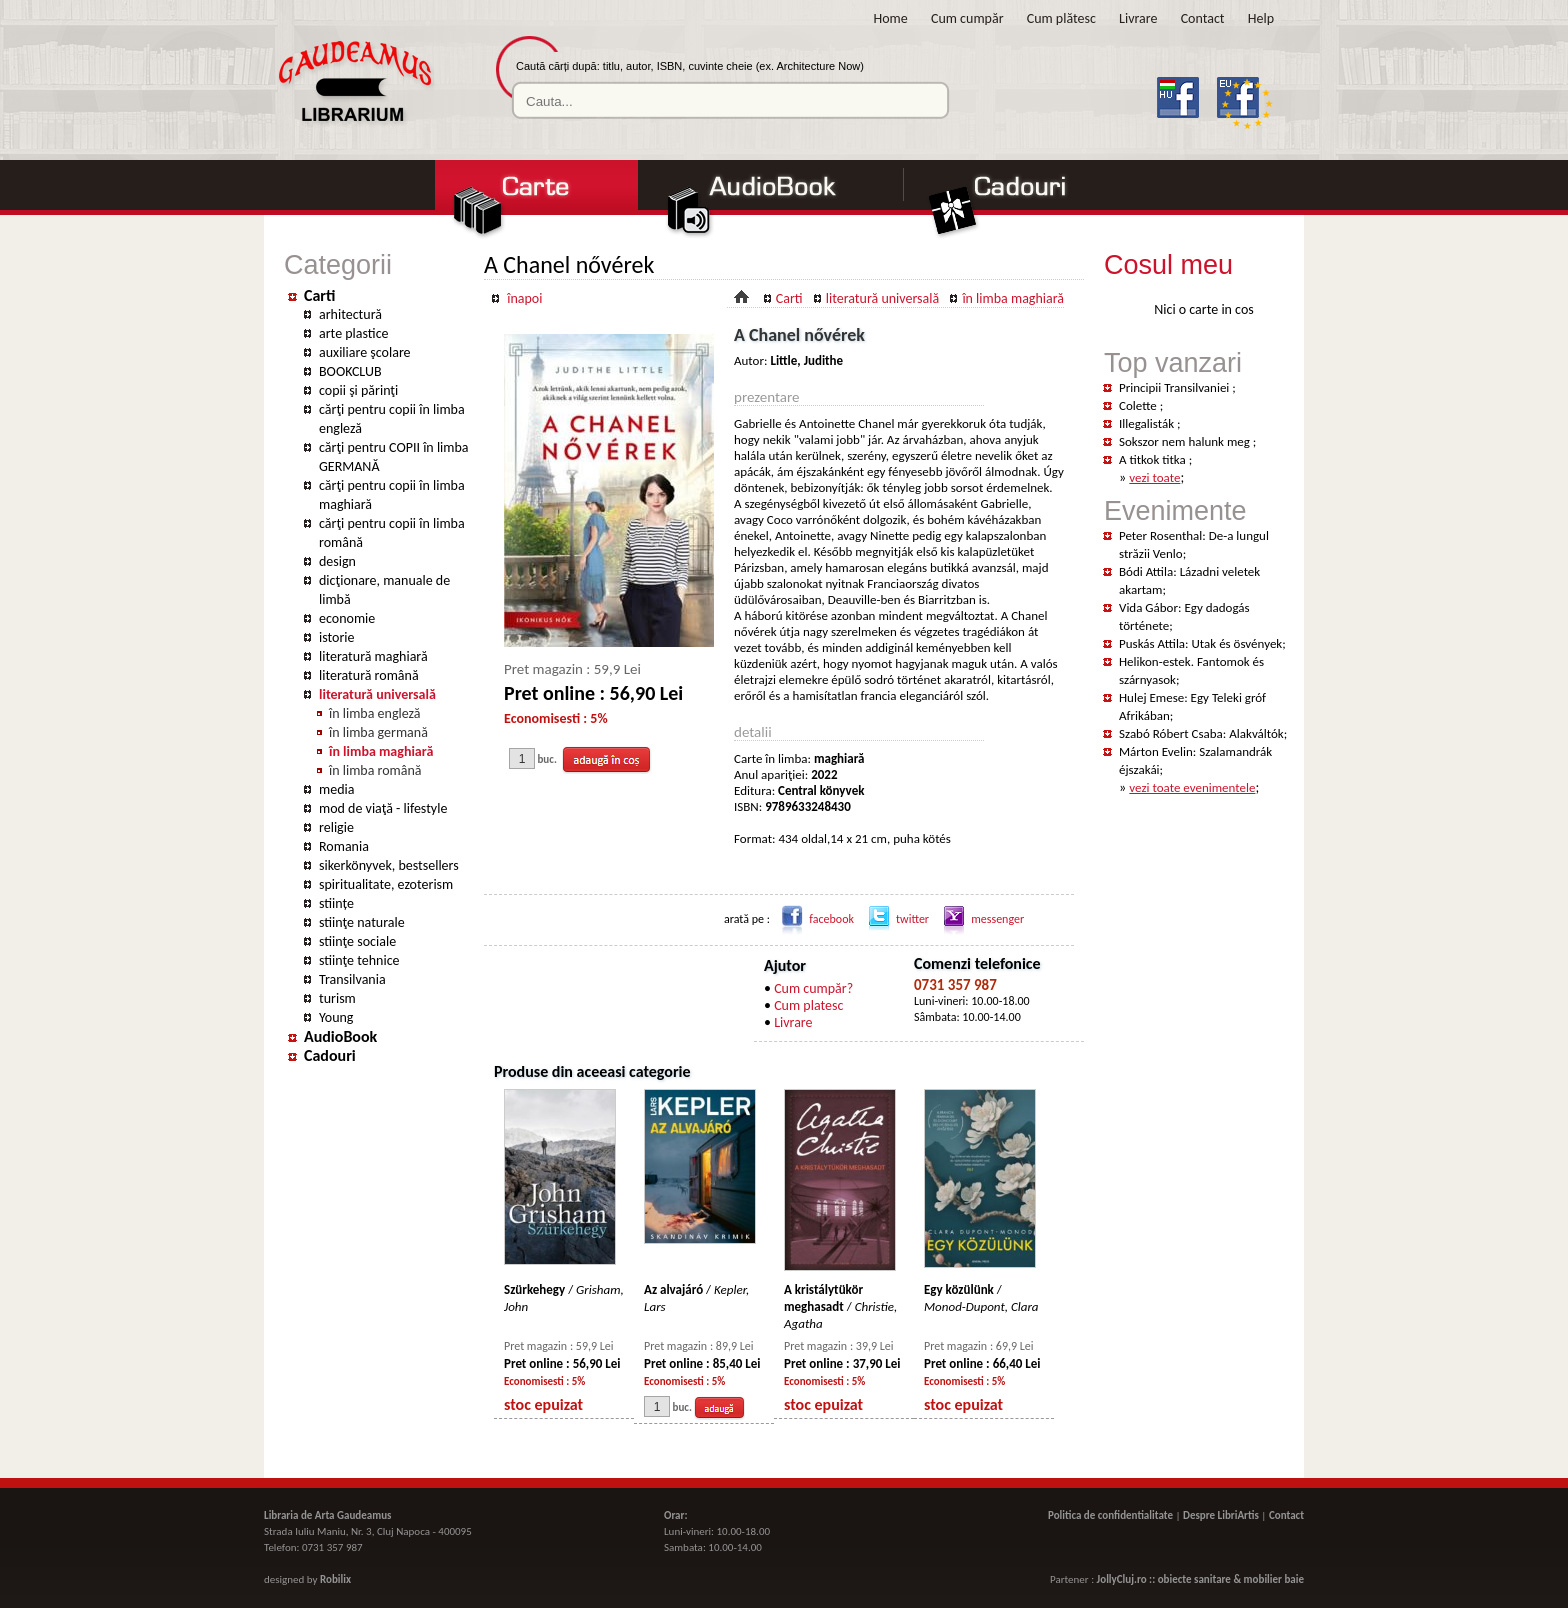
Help (1261, 18)
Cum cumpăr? (813, 988)
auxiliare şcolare (365, 352)
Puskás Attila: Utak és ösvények (1200, 643)
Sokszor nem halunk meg (1186, 441)
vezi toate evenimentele (1192, 787)
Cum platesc (808, 1005)
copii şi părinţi (358, 390)
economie (347, 618)
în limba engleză (375, 713)
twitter (895, 919)
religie (336, 827)
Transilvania (352, 979)
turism (337, 998)
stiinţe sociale (357, 941)
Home (891, 18)
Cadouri (330, 1055)
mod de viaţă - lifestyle (383, 808)
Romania (344, 846)
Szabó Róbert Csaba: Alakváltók (1201, 733)
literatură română (369, 675)
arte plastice (354, 333)
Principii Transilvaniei (1175, 387)
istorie (337, 637)
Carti (319, 295)
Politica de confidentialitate (1110, 1515)
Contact (1203, 18)
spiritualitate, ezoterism (386, 884)
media (336, 789)
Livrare (1138, 18)
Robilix (335, 1579)
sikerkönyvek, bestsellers (389, 865)
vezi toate (1154, 477)
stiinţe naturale (362, 922)
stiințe (336, 903)
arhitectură (350, 314)
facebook (814, 919)
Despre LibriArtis (1221, 1515)
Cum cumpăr (967, 18)
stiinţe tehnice (359, 960)
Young (336, 1017)
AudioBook (340, 1036)
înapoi (524, 298)
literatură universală (377, 694)
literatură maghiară (373, 656)
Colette (1139, 405)
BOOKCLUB (350, 371)
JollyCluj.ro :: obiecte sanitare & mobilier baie (1200, 1579)
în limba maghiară (381, 751)
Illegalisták (1148, 423)
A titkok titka (1154, 459)
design (337, 561)
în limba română (375, 770)
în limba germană (378, 732)
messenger (980, 919)
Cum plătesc (1061, 18)
